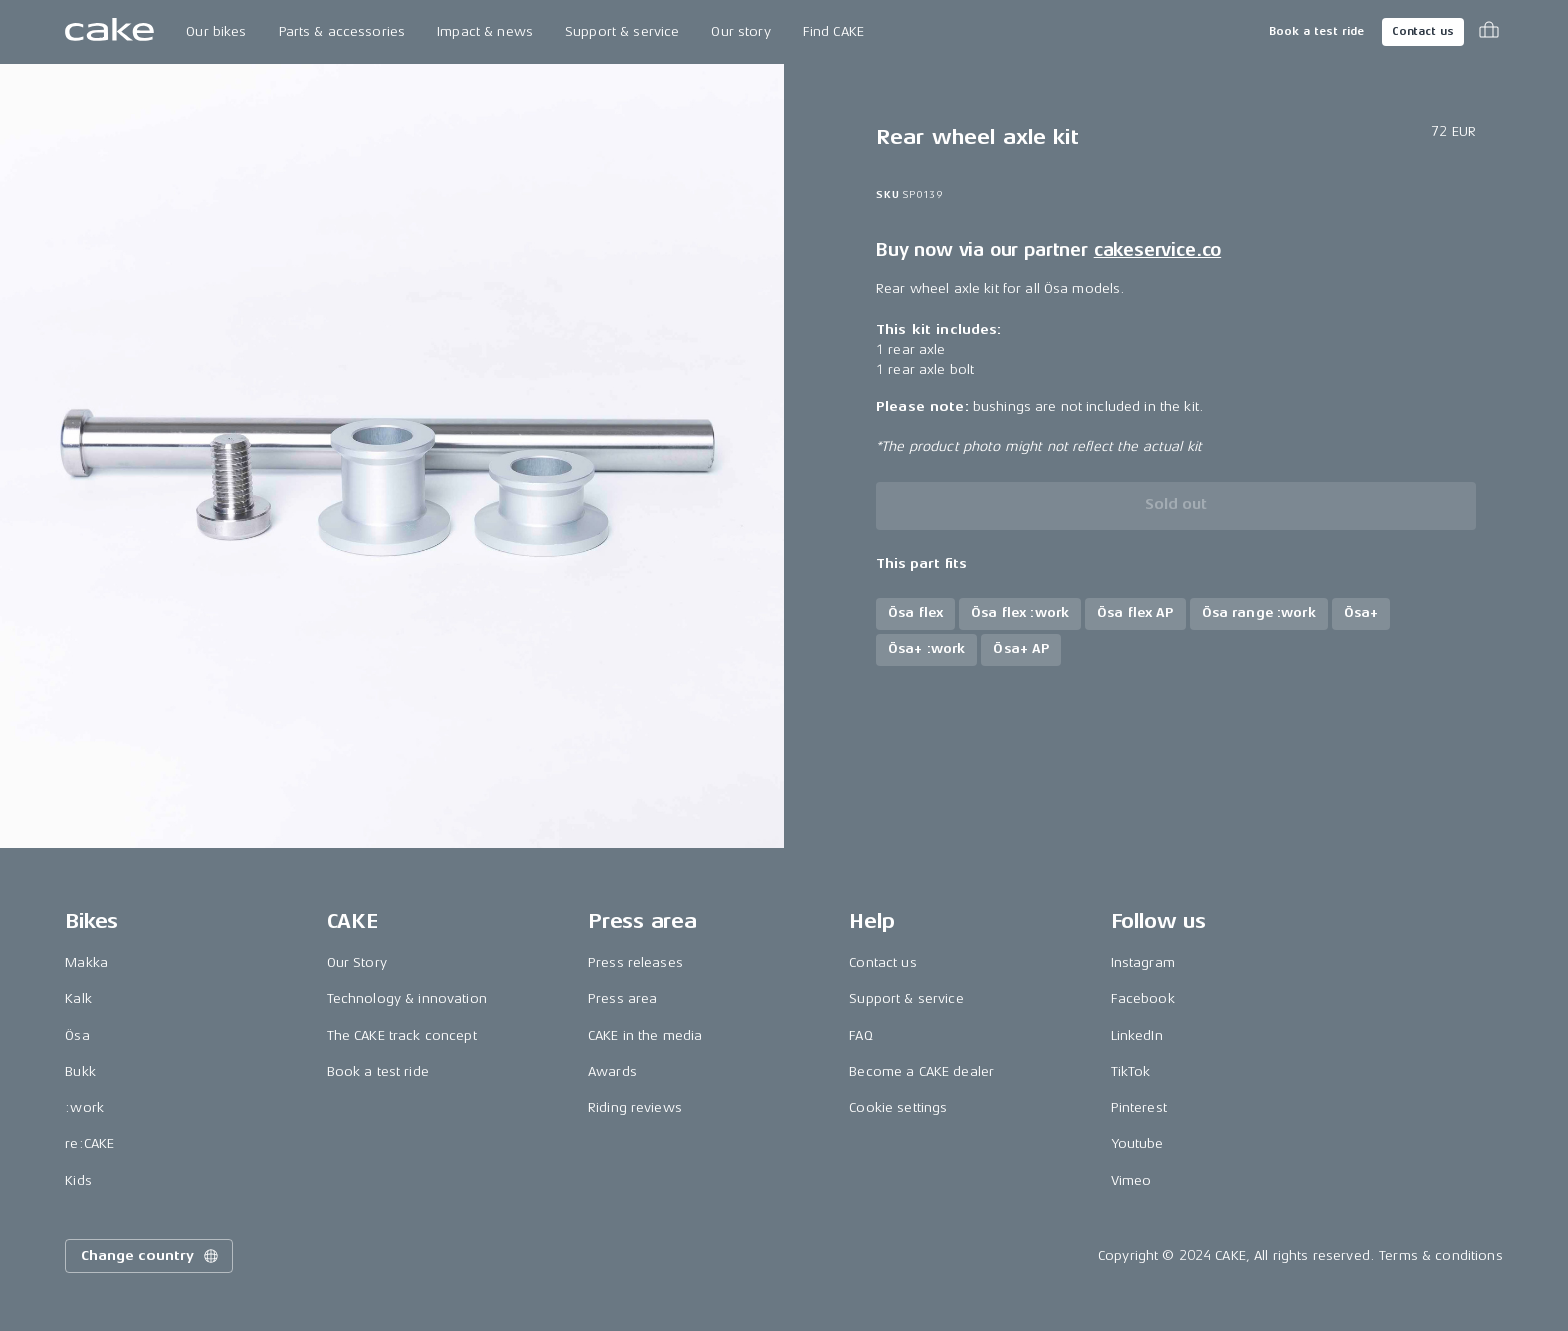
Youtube (1137, 1143)
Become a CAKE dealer (921, 1071)
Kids (78, 1180)
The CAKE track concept (402, 1035)
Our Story (357, 962)
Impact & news (485, 31)
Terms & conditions (1441, 1255)
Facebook (1143, 998)
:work (84, 1107)
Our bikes (216, 31)
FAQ (860, 1035)
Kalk (78, 998)
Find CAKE (833, 31)
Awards (612, 1071)
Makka (86, 962)
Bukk (80, 1071)
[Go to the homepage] (109, 32)
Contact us (1423, 31)
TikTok (1131, 1071)
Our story (740, 31)
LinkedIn (1137, 1035)
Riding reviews (635, 1107)
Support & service (622, 31)
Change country (151, 1256)
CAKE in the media (645, 1035)
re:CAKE (89, 1143)
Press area (622, 998)
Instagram (1143, 962)
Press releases (635, 962)
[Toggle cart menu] (1489, 32)
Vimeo (1131, 1180)
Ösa (77, 1035)
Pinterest (1139, 1107)
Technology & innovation (407, 998)
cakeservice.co (1157, 250)
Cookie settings (898, 1107)
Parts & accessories (342, 31)
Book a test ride (1316, 31)
